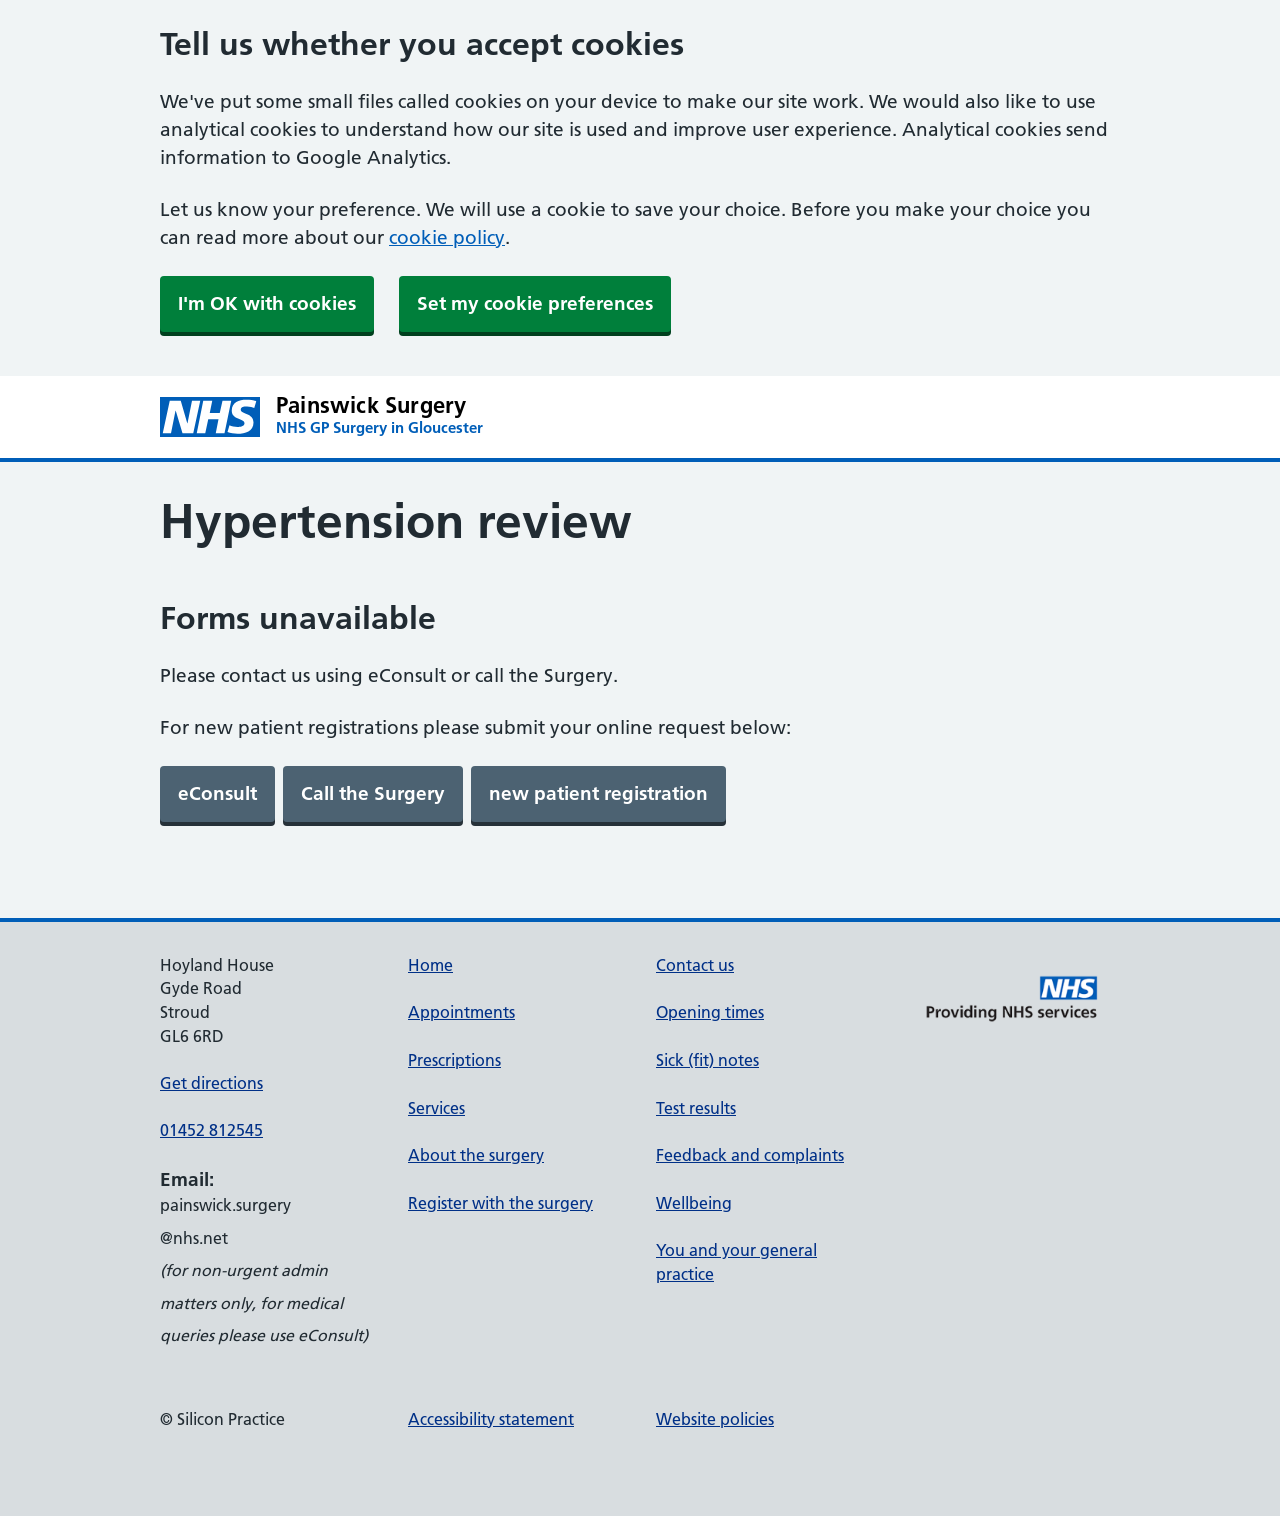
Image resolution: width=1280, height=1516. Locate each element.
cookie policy (447, 237)
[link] (217, 794)
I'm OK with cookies (267, 303)
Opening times (710, 1012)
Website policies (715, 1419)
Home (430, 965)
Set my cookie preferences (535, 303)
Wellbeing (694, 1203)
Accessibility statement (491, 1419)
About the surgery (476, 1155)
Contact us (695, 965)
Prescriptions (454, 1060)
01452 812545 (211, 1130)
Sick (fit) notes (707, 1060)
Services (436, 1108)
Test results (696, 1108)
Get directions (211, 1083)
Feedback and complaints (750, 1155)
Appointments (461, 1012)
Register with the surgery (500, 1203)
